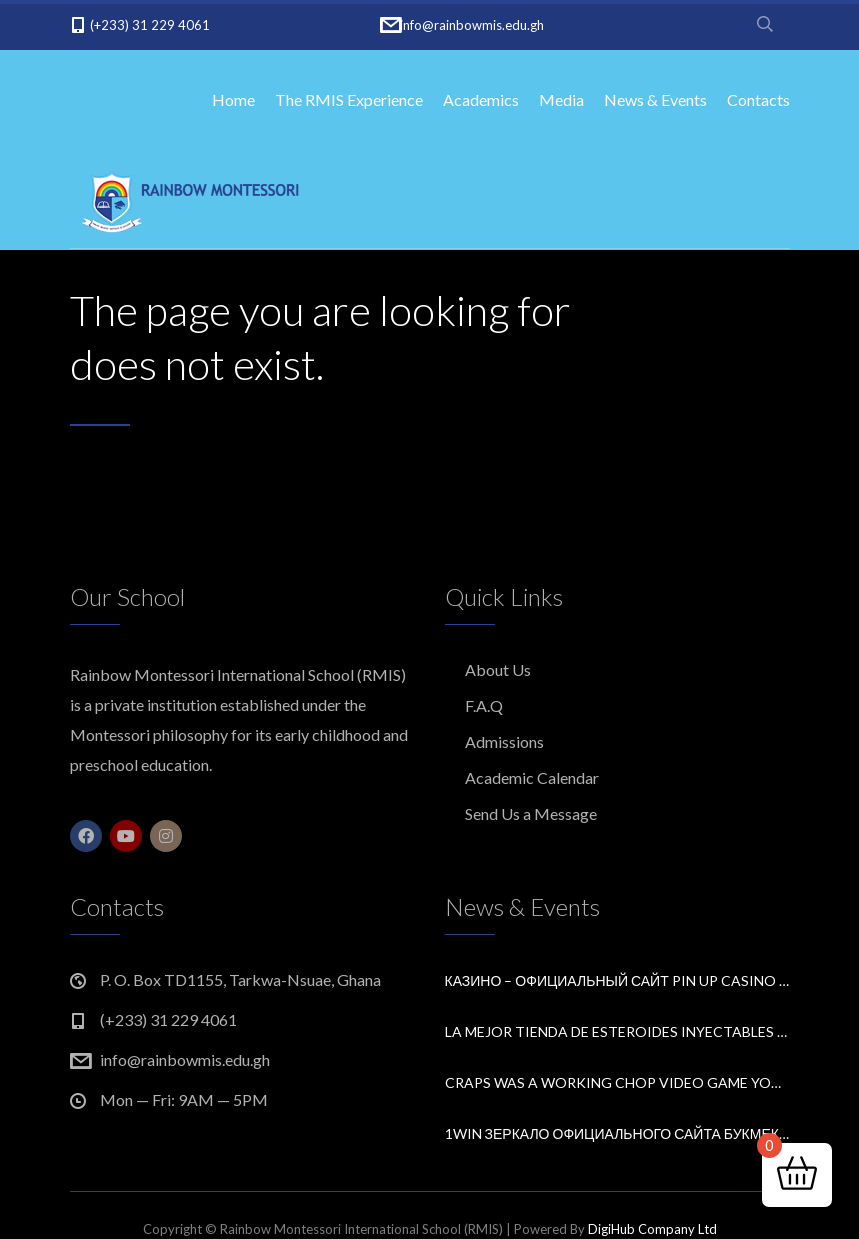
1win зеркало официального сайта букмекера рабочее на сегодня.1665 (617, 1133)
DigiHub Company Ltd (652, 1229)
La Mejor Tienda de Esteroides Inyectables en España (617, 1031)
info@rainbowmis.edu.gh (472, 25)
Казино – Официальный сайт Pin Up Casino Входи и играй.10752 (617, 980)
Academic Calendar (532, 777)
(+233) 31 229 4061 (150, 25)
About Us (498, 669)
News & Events (655, 99)
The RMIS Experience (349, 99)
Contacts (758, 99)
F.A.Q (484, 705)
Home (233, 99)
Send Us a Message (531, 813)
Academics (481, 99)
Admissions (504, 741)
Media (561, 99)
